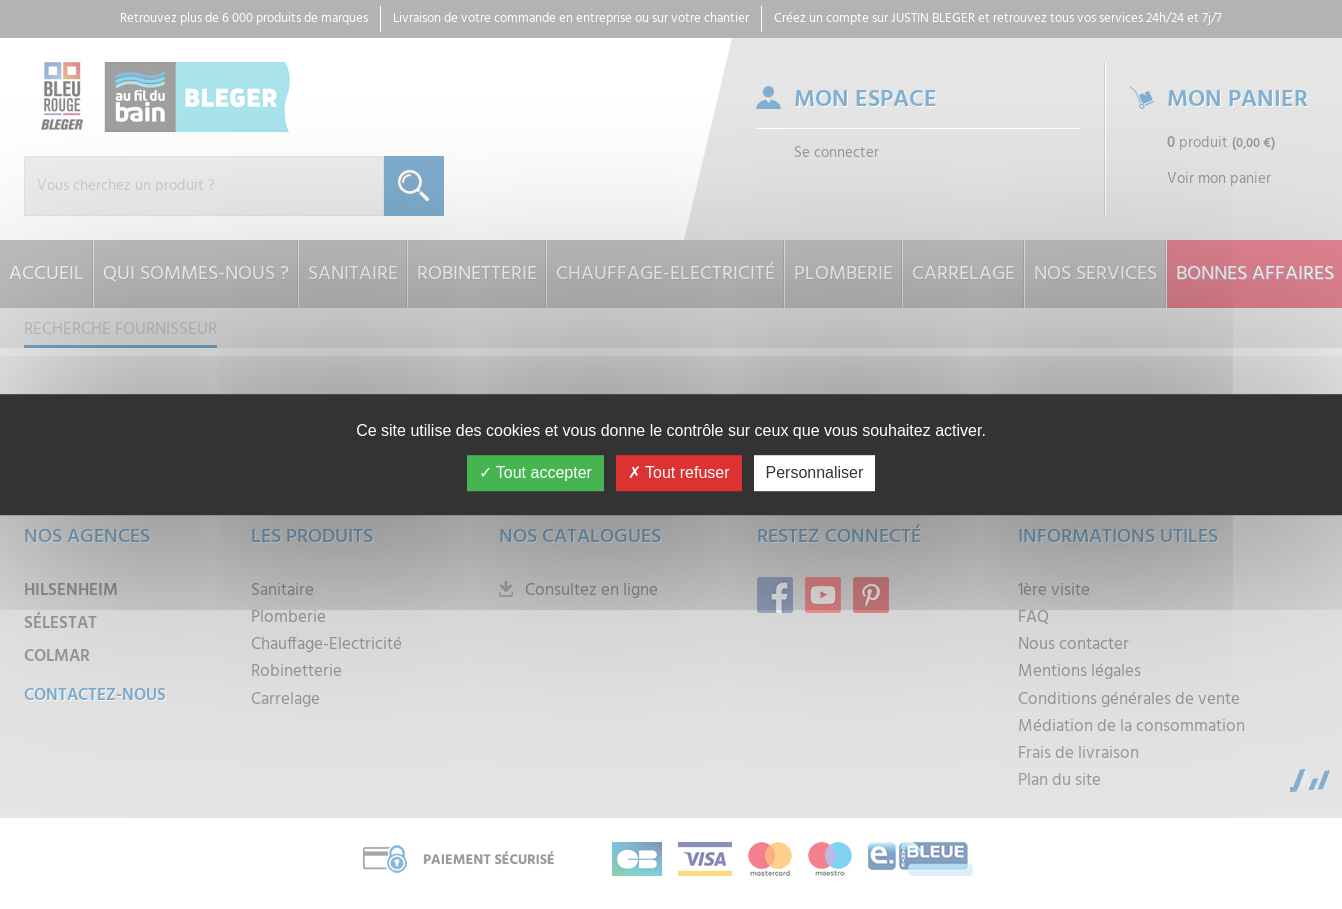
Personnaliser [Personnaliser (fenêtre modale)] (815, 472)
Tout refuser (679, 472)
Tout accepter (535, 472)
